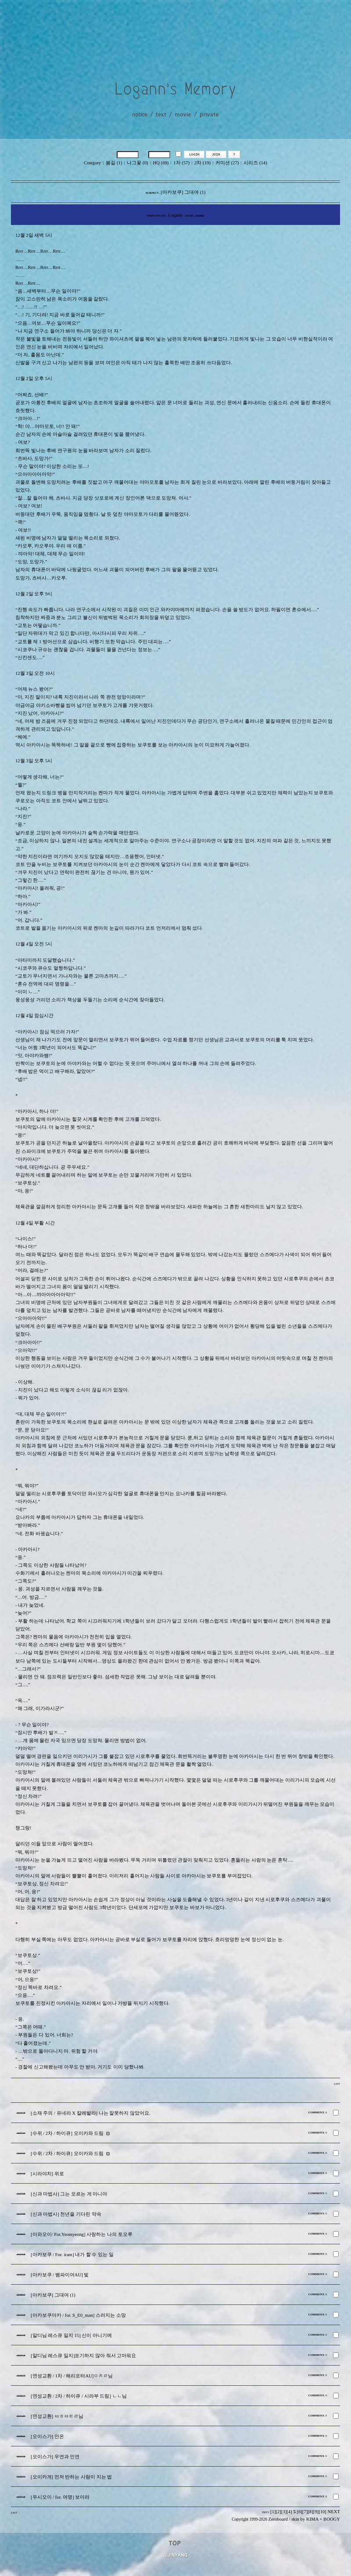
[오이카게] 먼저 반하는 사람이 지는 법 (71, 2477)
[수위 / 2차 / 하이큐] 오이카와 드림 (67, 2133)
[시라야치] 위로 (47, 2173)
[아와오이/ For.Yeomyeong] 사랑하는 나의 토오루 (82, 2234)
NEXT (334, 2511)
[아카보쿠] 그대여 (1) (53, 2295)
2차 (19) (202, 162)
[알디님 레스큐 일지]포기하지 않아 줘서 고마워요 (83, 2355)
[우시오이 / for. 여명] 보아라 (60, 2497)
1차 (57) (181, 162)
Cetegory (92, 162)
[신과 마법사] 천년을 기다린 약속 (66, 2214)
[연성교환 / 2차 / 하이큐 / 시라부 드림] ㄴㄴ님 (79, 2396)
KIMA (312, 2519)
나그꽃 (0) (137, 162)
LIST (337, 2083)
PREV (265, 2512)
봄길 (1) (114, 162)
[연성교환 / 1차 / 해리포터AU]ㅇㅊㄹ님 (72, 2375)
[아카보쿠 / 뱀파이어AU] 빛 (60, 2274)
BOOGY (331, 2519)
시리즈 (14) (255, 162)
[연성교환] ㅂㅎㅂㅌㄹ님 (57, 2416)
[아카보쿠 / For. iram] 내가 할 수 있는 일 (72, 2254)
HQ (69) (161, 162)
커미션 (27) (227, 162)
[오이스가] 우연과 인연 (55, 2456)
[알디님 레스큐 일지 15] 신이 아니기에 (71, 2335)
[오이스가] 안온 (47, 2436)
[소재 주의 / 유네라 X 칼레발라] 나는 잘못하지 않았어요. (90, 2113)
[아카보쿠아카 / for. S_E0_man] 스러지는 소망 (78, 2315)
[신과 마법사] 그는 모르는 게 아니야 (69, 2194)
